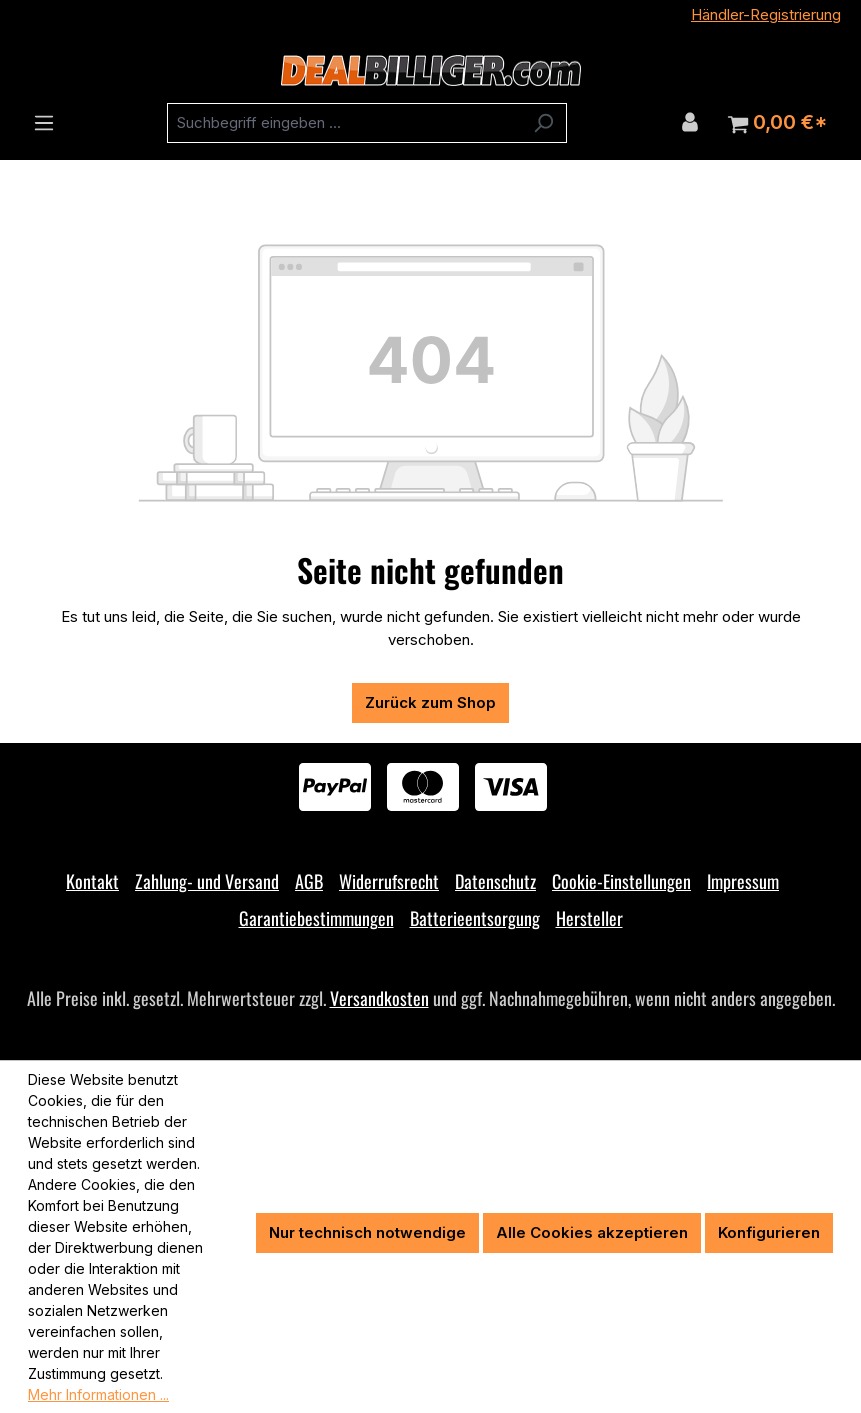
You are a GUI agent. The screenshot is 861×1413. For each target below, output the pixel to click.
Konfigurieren (769, 1232)
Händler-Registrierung (766, 14)
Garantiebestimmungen (316, 918)
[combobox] (344, 123)
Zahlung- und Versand (207, 881)
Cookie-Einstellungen (621, 881)
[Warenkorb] (777, 123)
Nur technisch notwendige (367, 1232)
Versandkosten (379, 998)
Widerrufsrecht (389, 881)
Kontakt (92, 881)
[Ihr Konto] (690, 122)
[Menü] (44, 123)
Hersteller (589, 918)
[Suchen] (543, 123)
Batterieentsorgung (475, 918)
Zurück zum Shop (430, 702)
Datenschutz (495, 881)
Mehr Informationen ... (98, 1394)
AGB (309, 881)
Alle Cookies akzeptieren (592, 1232)
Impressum (743, 881)
